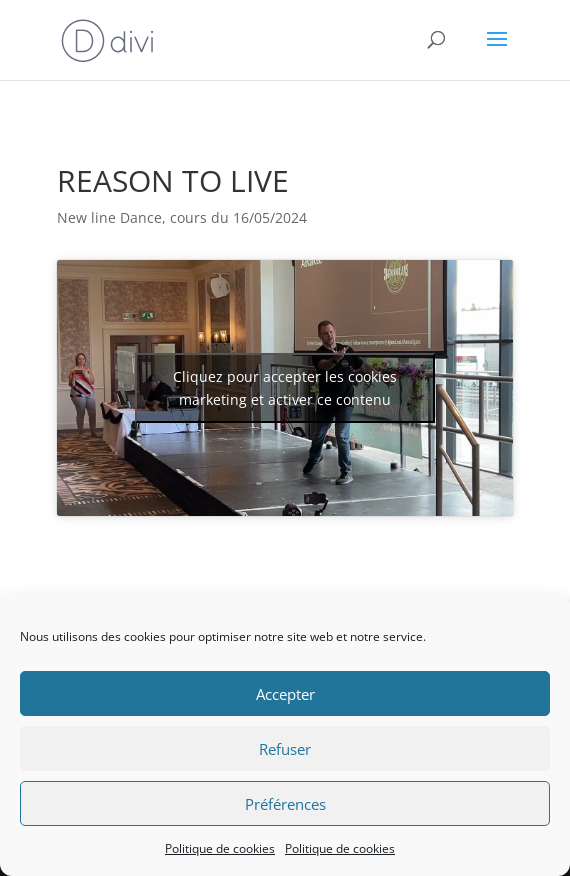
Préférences (285, 804)
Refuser (285, 749)
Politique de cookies (220, 848)
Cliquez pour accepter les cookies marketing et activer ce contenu (285, 388)
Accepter (285, 694)
